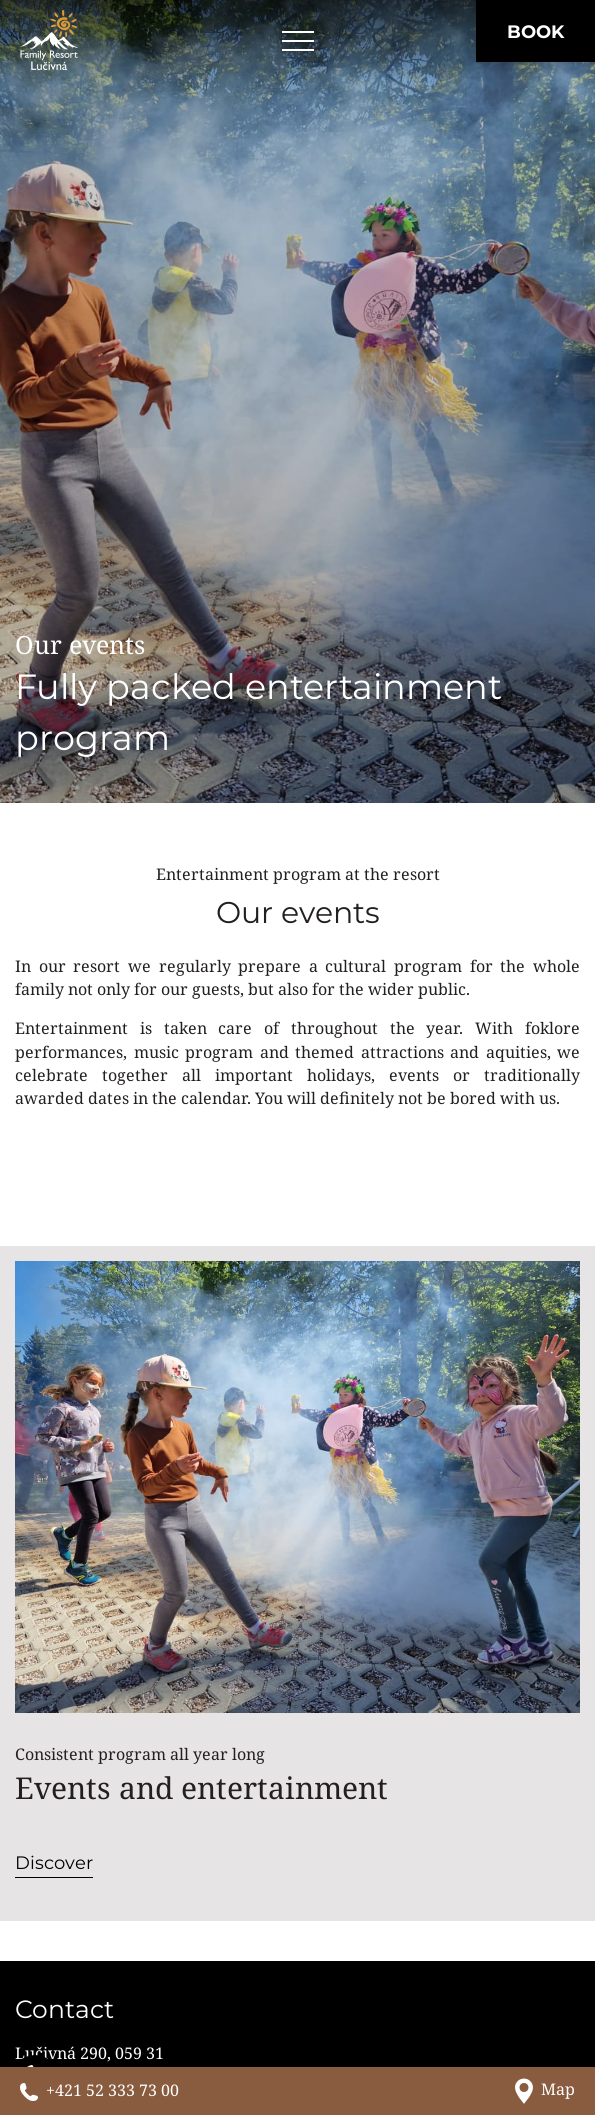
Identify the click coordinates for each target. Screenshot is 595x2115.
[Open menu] (298, 41)
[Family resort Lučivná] (49, 40)
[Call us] (99, 2090)
